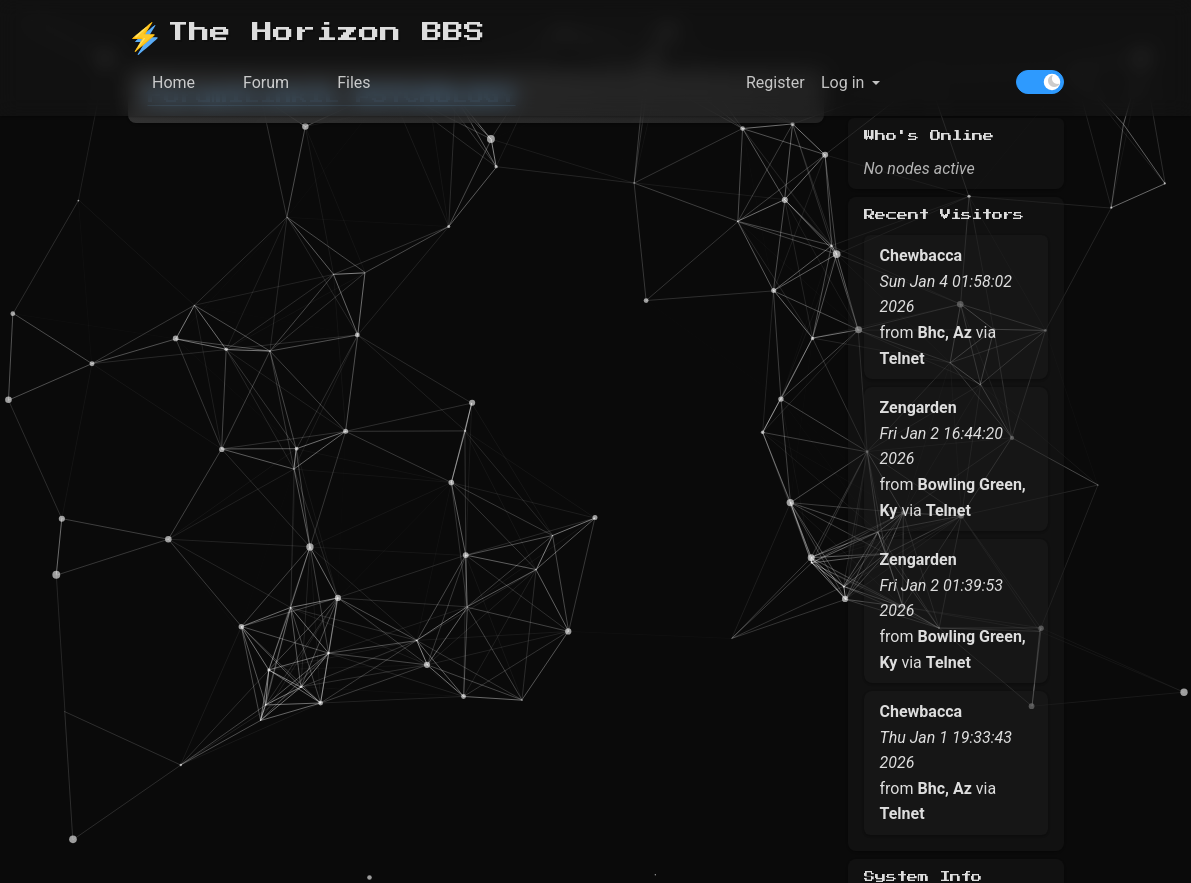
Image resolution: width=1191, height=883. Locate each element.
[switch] (1040, 82)
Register (774, 82)
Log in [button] (841, 82)
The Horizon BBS (306, 33)
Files (353, 82)
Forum (266, 82)
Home (173, 82)
